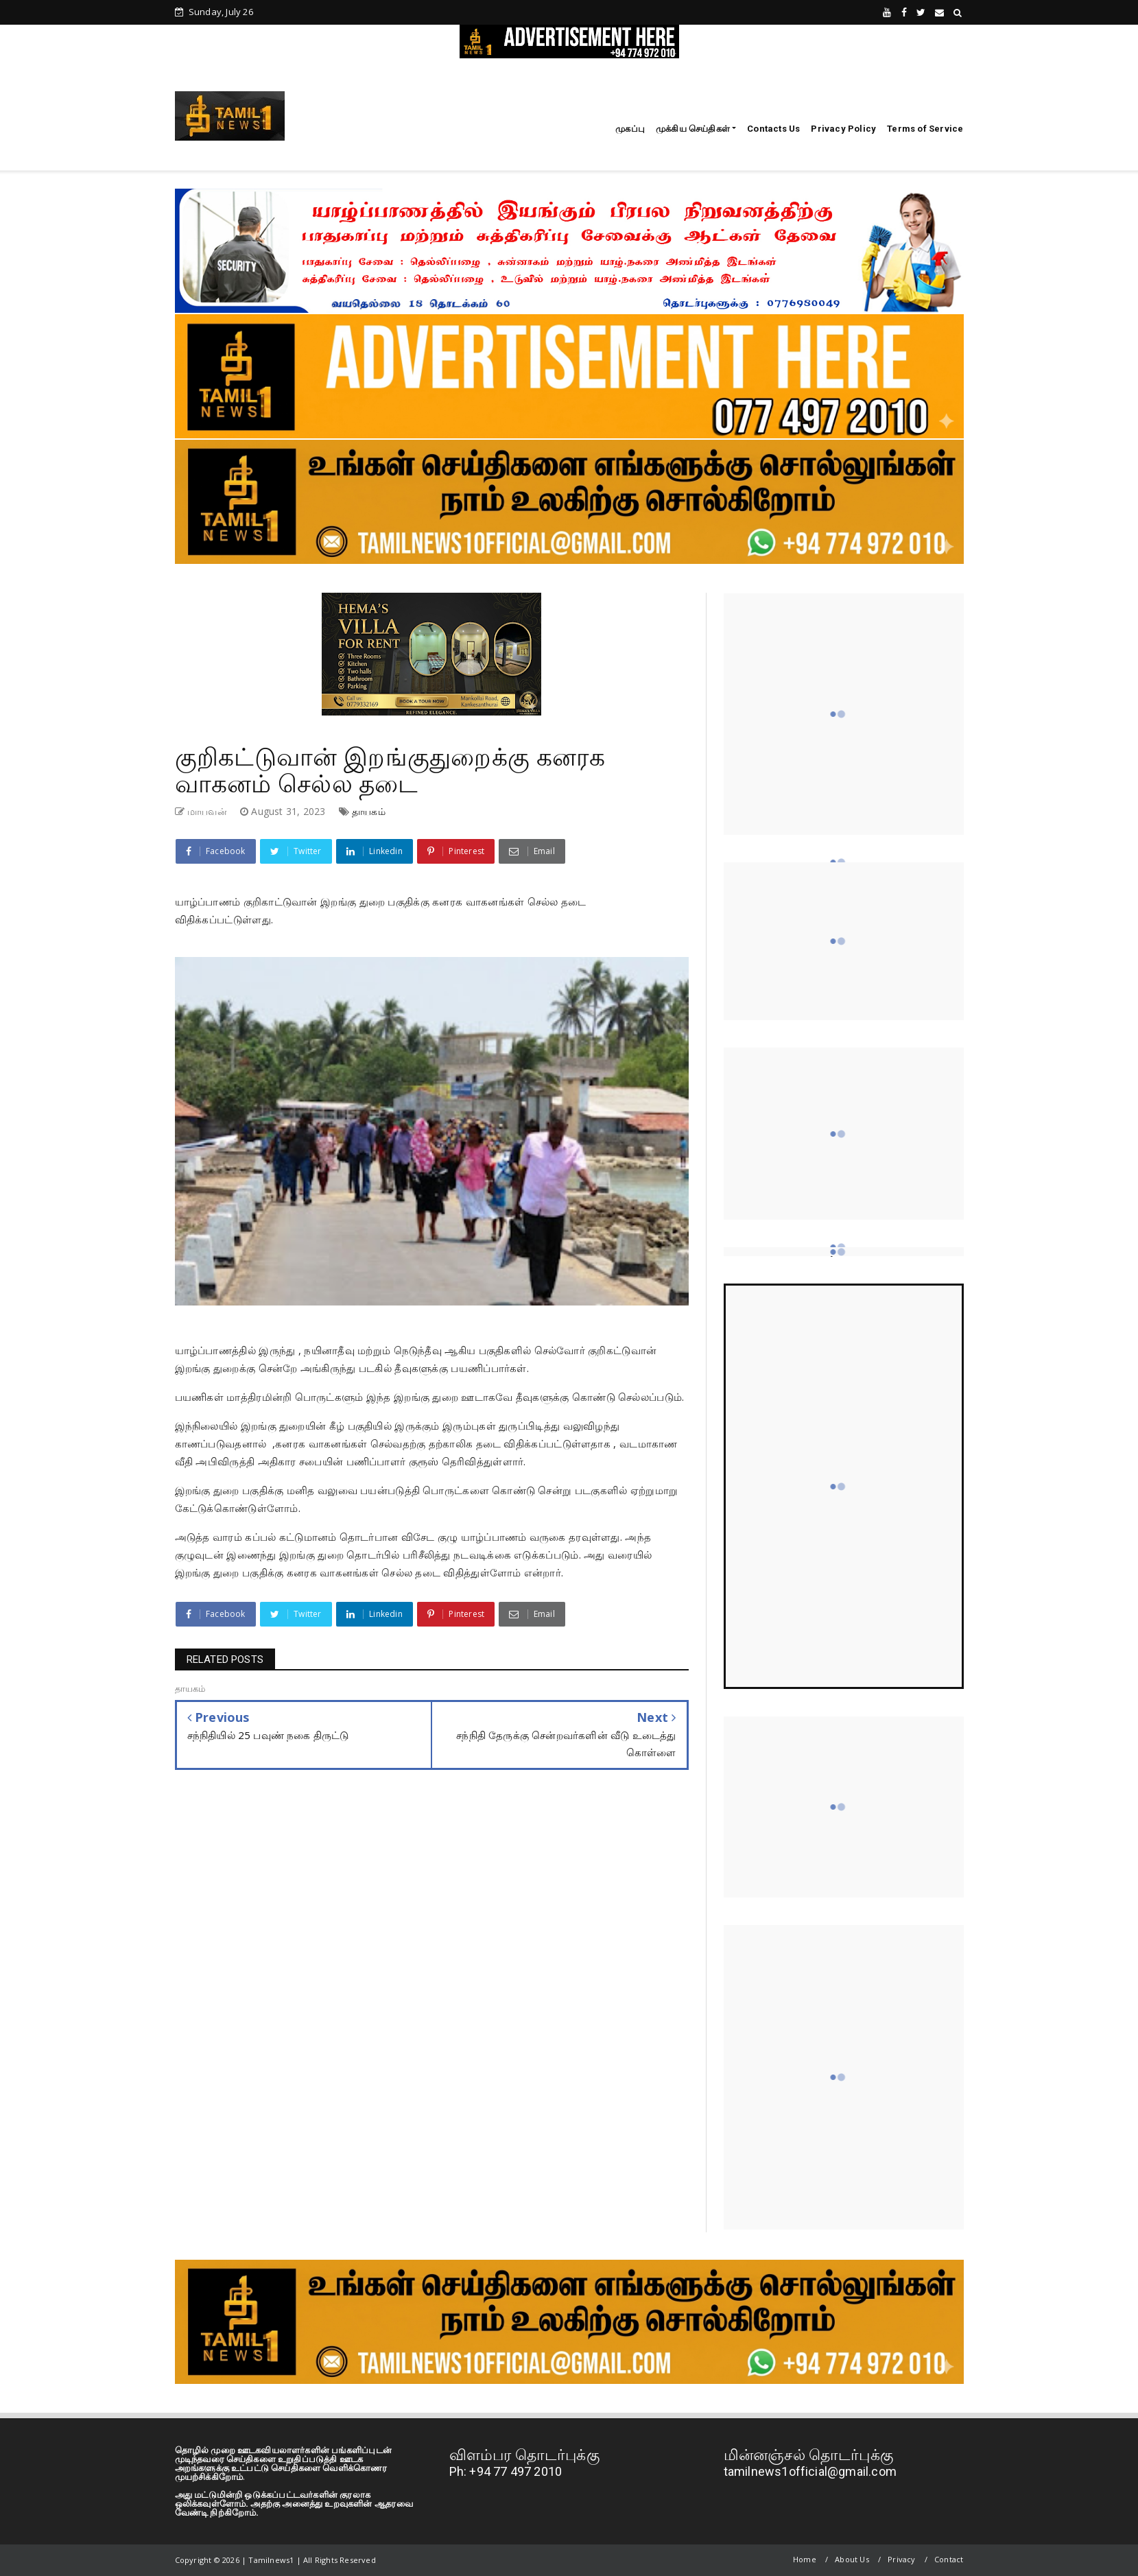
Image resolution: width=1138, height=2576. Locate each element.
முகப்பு (630, 128)
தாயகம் (369, 811)
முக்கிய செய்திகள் (693, 128)
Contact (948, 2559)
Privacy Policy (843, 128)
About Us (852, 2559)
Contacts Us (773, 128)
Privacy (901, 2559)
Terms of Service (925, 128)
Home (804, 2559)
